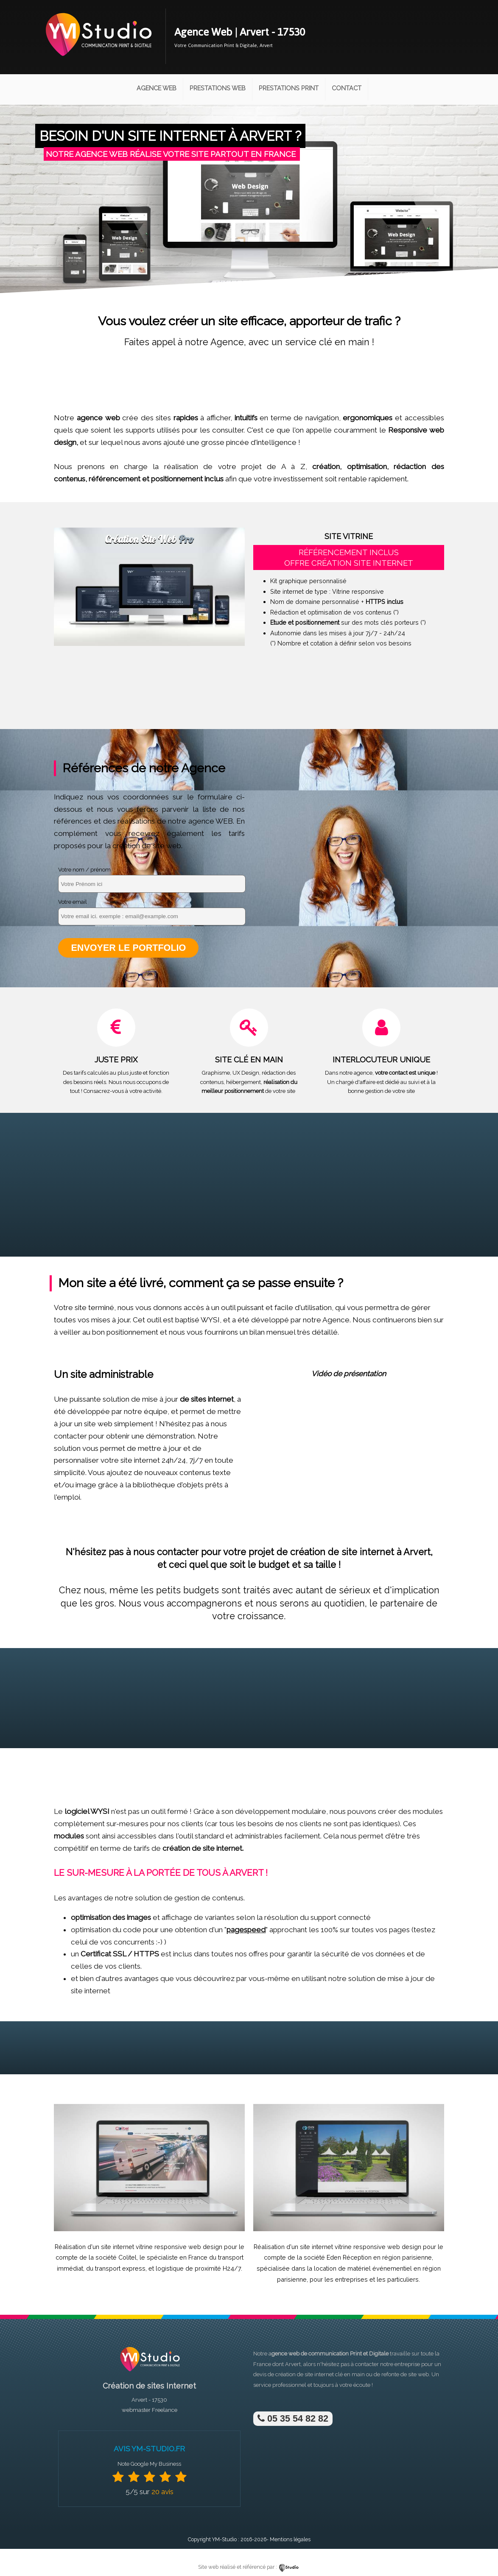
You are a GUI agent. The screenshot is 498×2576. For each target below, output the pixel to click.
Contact (346, 88)
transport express (120, 2268)
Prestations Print (289, 88)
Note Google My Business (149, 2464)
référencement (114, 479)
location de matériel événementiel (363, 2268)
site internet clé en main (335, 2374)
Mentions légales (290, 2539)
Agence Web (156, 88)
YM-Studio (224, 2539)
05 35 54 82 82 (292, 2418)
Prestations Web (218, 88)
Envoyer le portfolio (128, 947)
